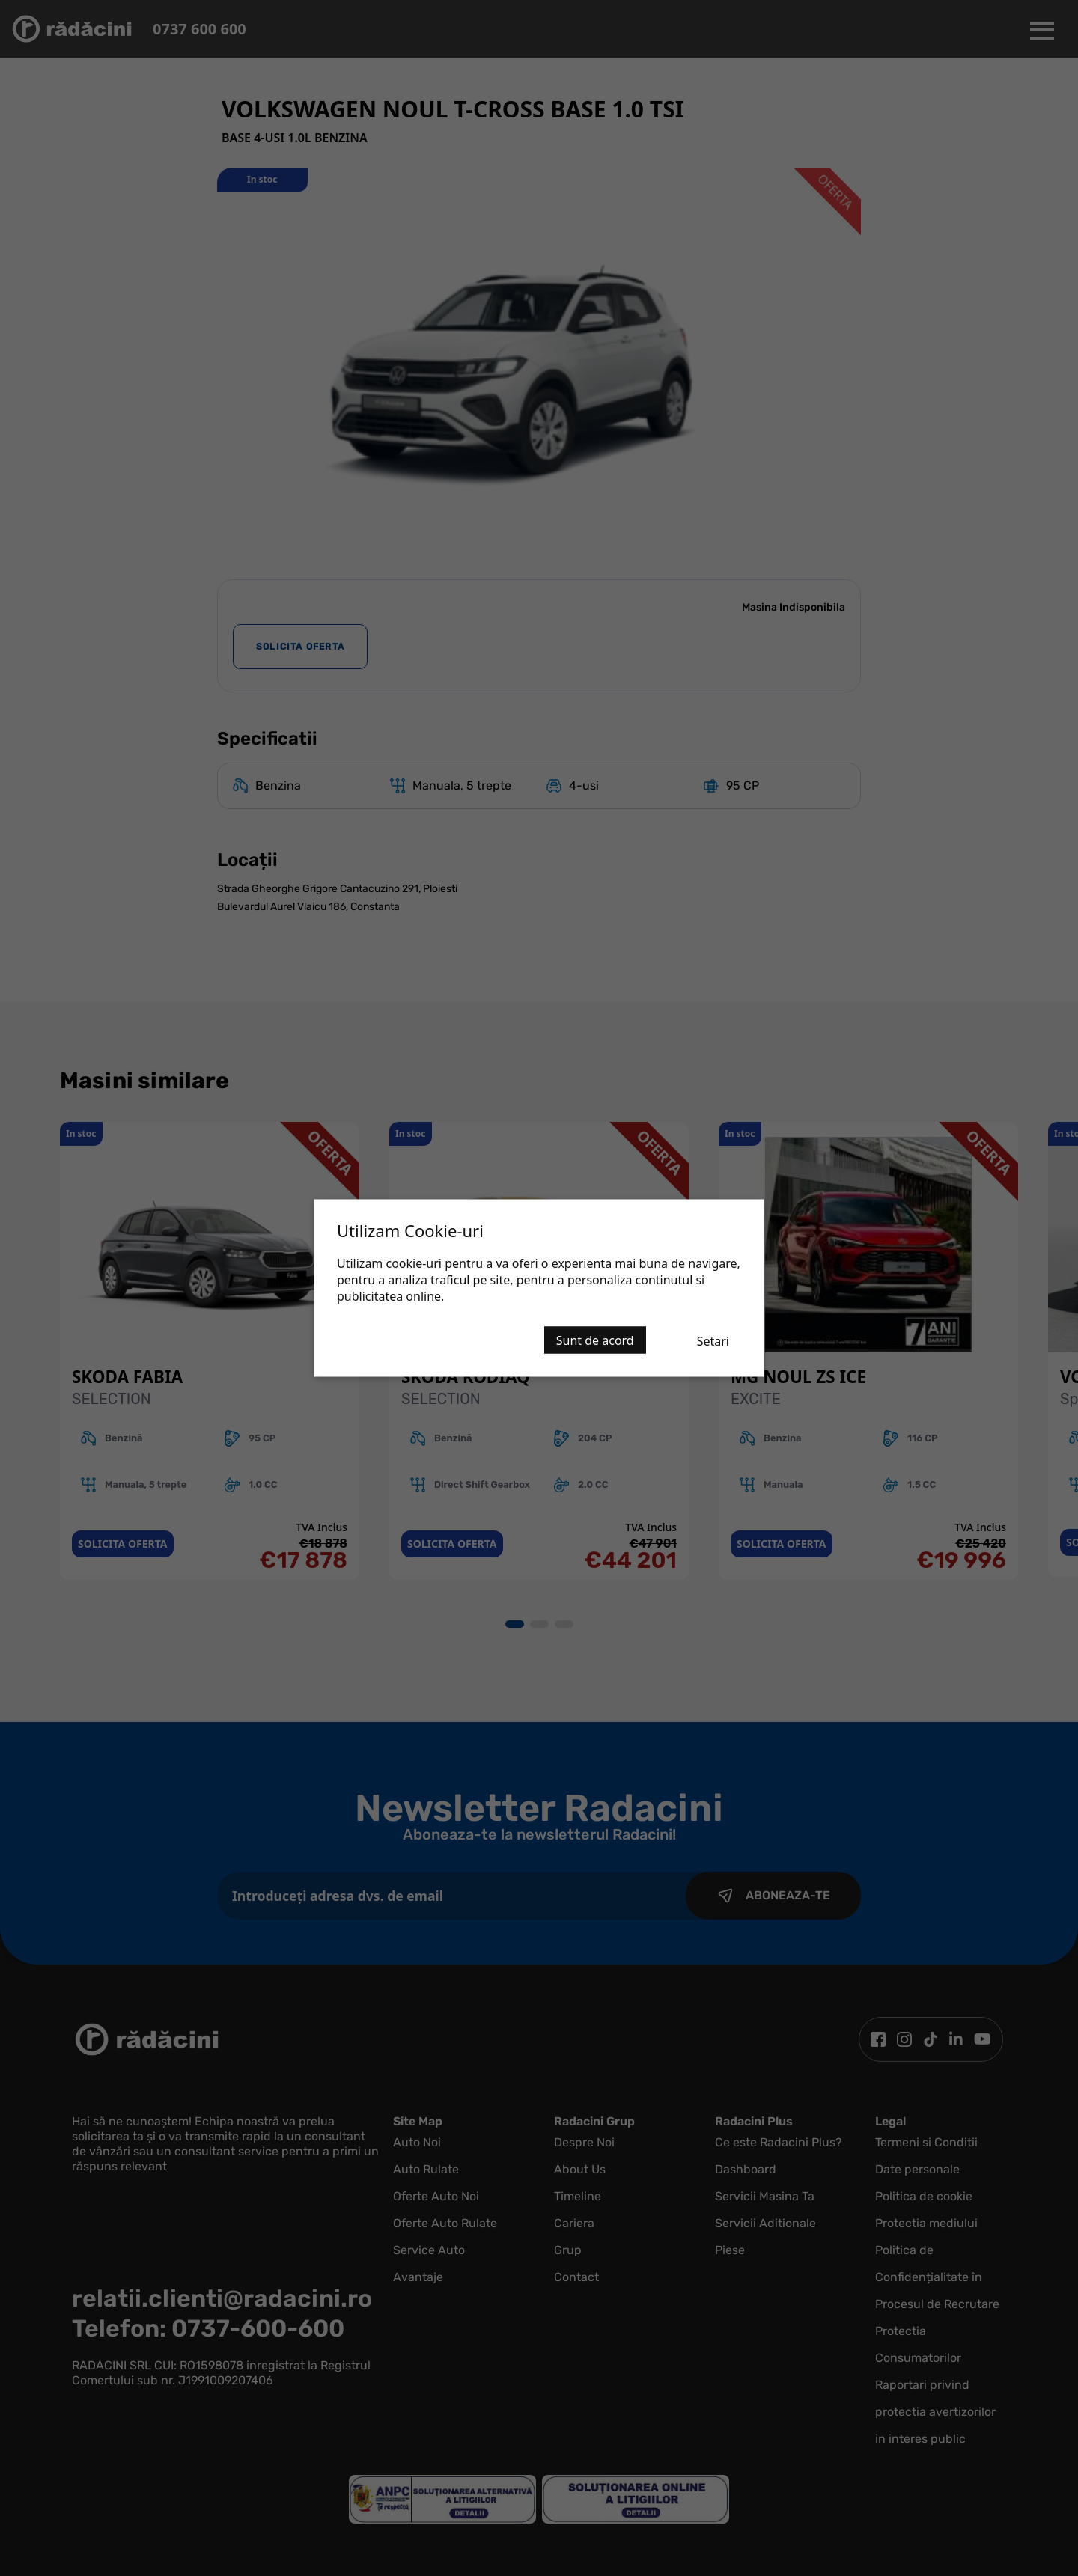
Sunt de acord (595, 1340)
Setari (713, 1341)
